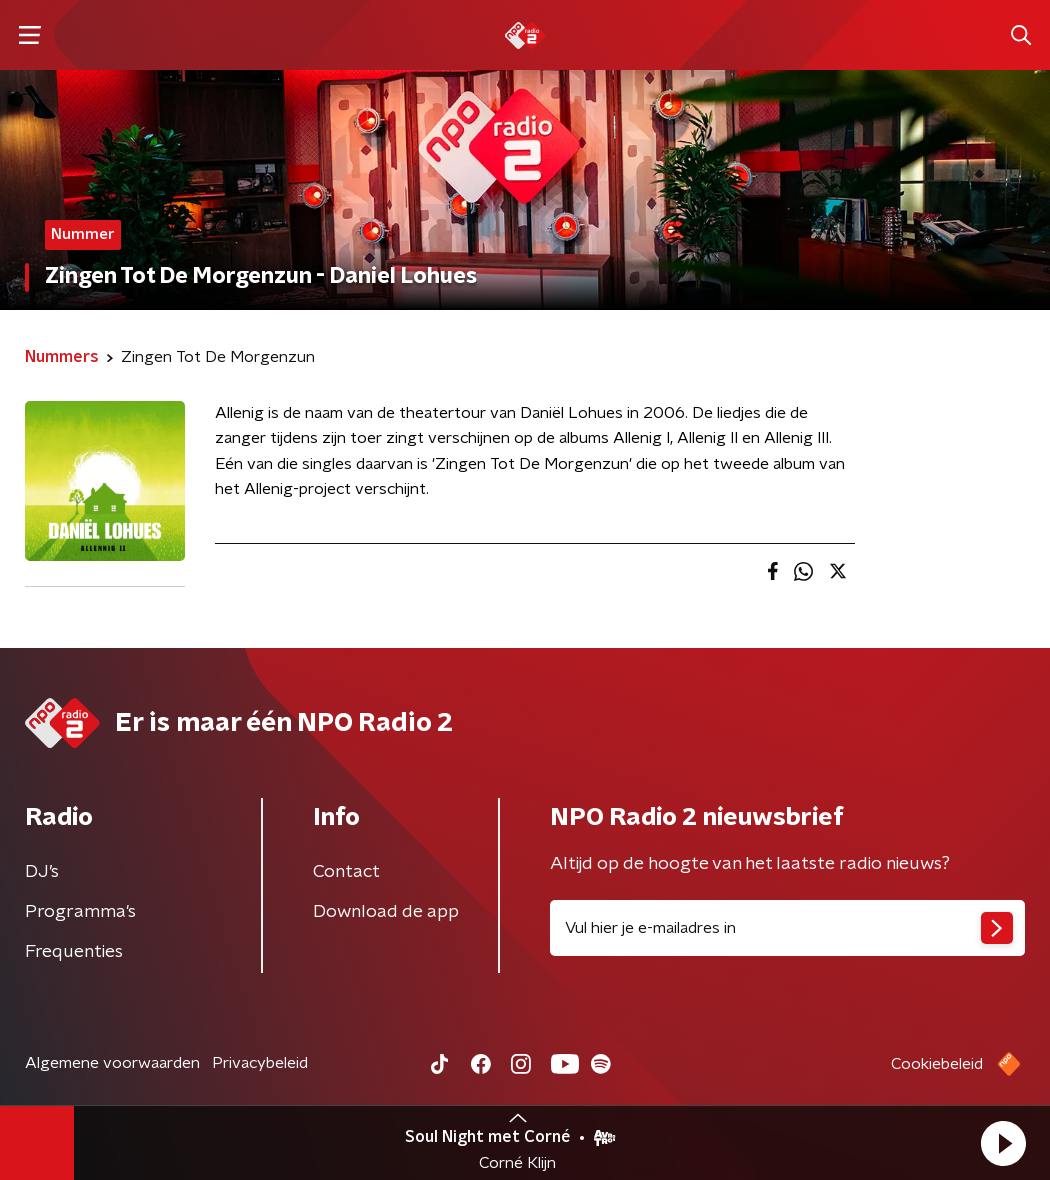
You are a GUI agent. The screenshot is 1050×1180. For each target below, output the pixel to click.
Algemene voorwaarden (112, 1063)
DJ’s (42, 872)
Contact (346, 872)
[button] (1003, 1143)
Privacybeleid (260, 1063)
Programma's (80, 912)
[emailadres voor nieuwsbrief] (787, 928)
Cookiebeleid (937, 1064)
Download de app (386, 912)
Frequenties (74, 952)
